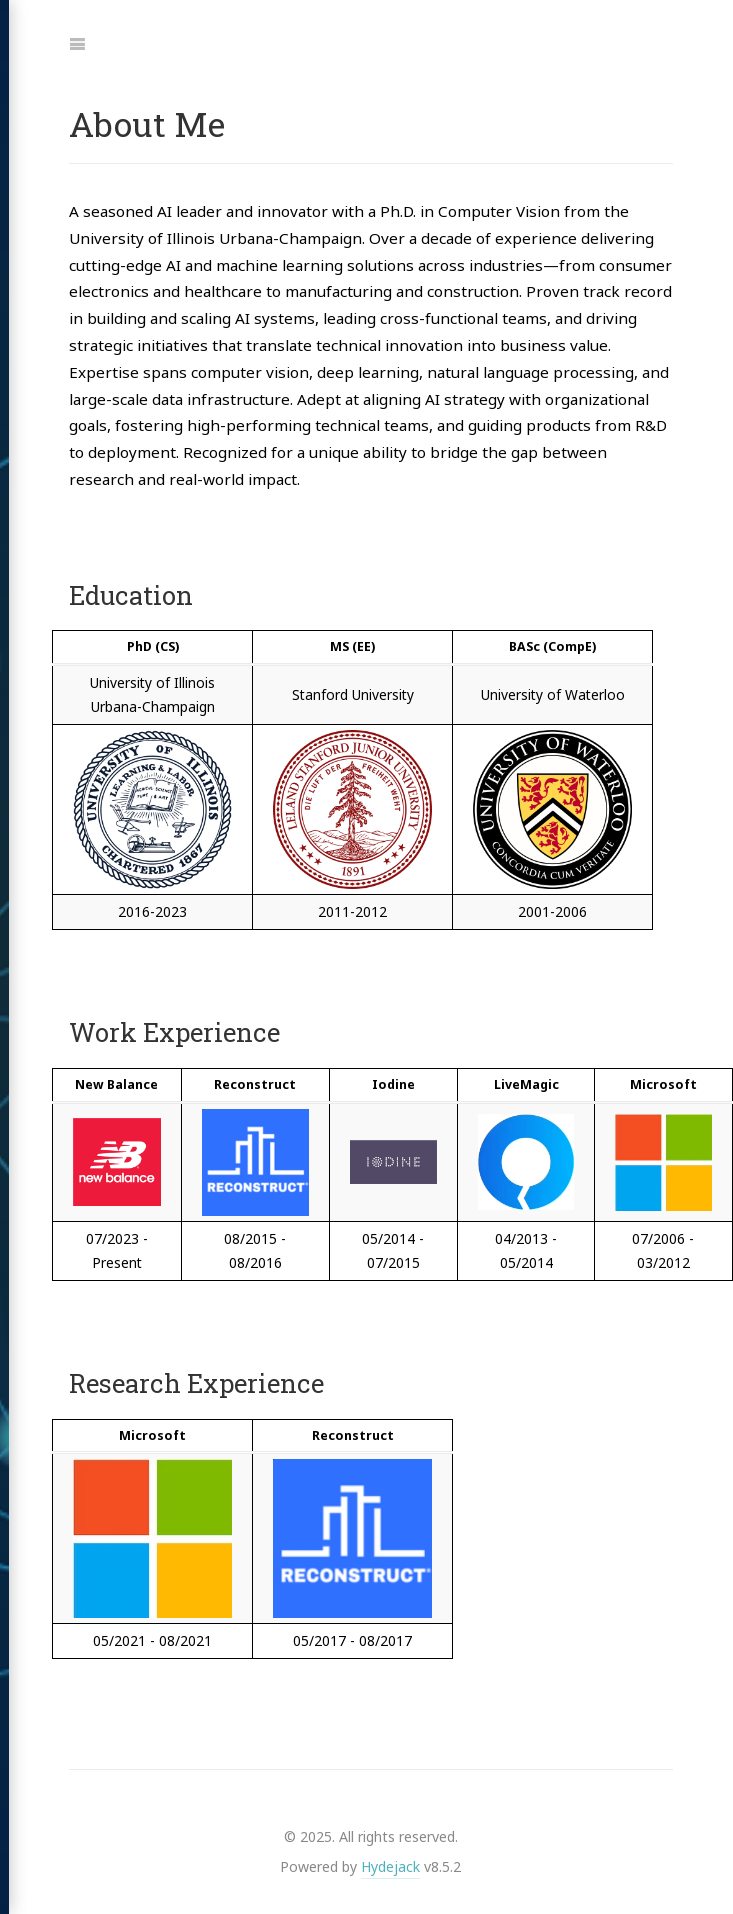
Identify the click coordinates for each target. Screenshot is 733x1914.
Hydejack (390, 1866)
